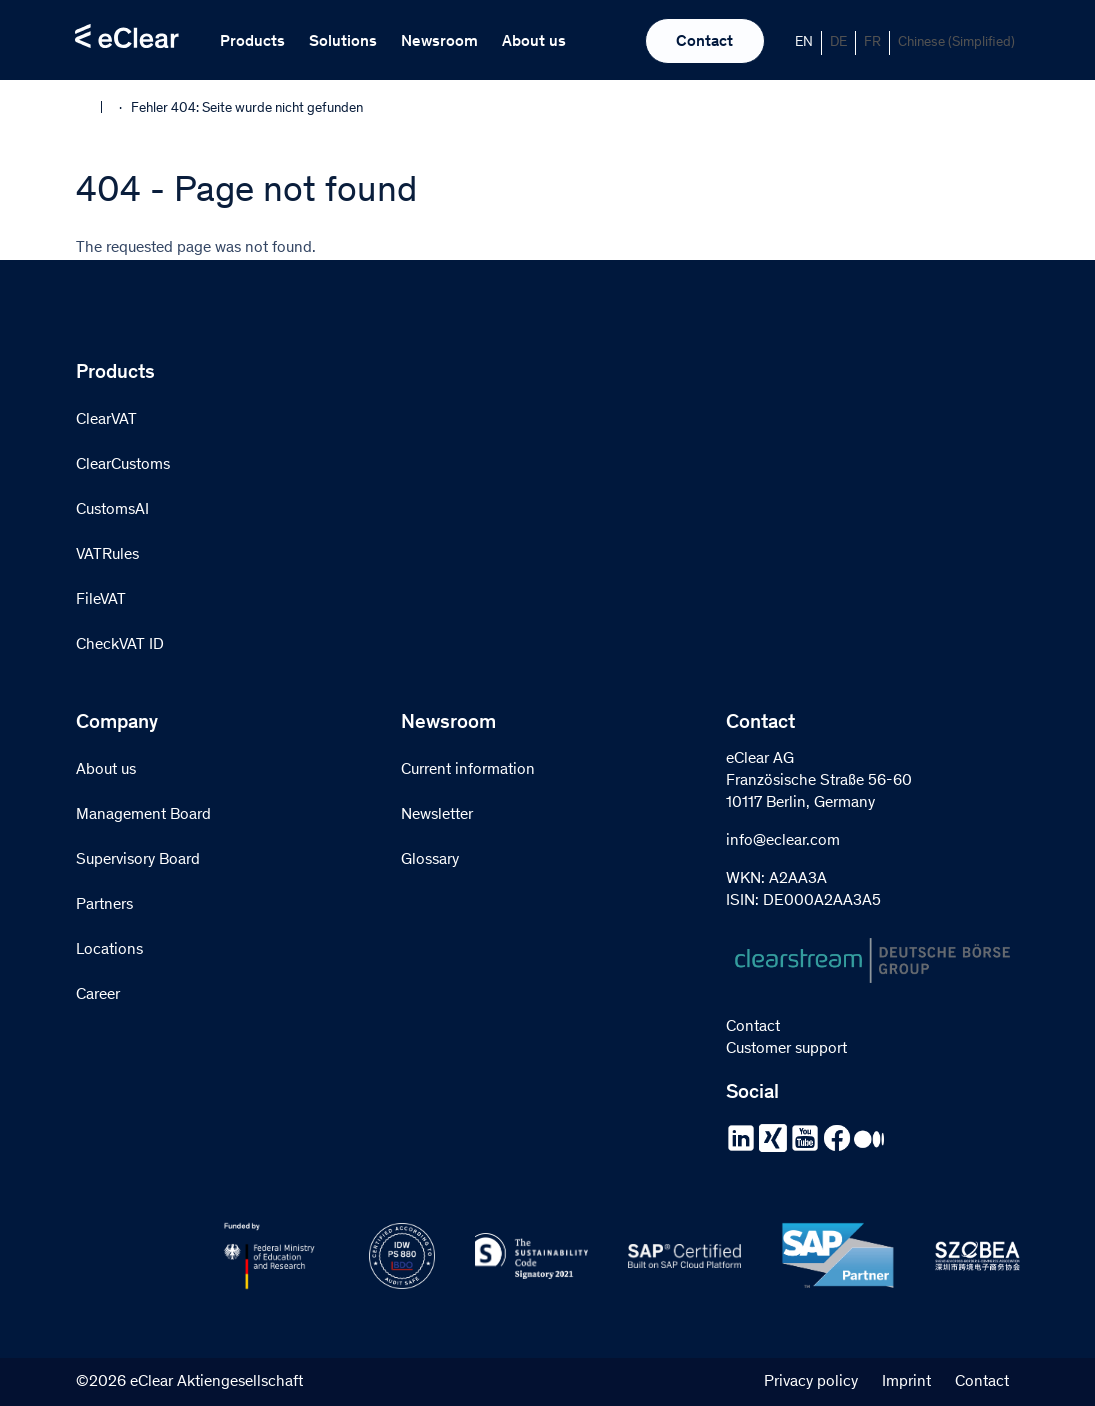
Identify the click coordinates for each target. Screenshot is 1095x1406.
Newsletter (437, 815)
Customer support (786, 1049)
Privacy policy (811, 1382)
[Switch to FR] (873, 43)
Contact (704, 42)
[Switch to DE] (839, 43)
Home (89, 107)
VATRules (107, 555)
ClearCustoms (123, 465)
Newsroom (439, 42)
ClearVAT (106, 420)
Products (252, 42)
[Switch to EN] (804, 43)
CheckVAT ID (120, 645)
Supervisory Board (138, 860)
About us (534, 42)
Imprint (906, 1382)
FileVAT (101, 600)
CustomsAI (112, 510)
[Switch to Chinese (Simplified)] (956, 43)
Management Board (143, 815)
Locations (109, 950)
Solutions (343, 42)
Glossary (430, 860)
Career (98, 995)
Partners (104, 905)
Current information (468, 770)
